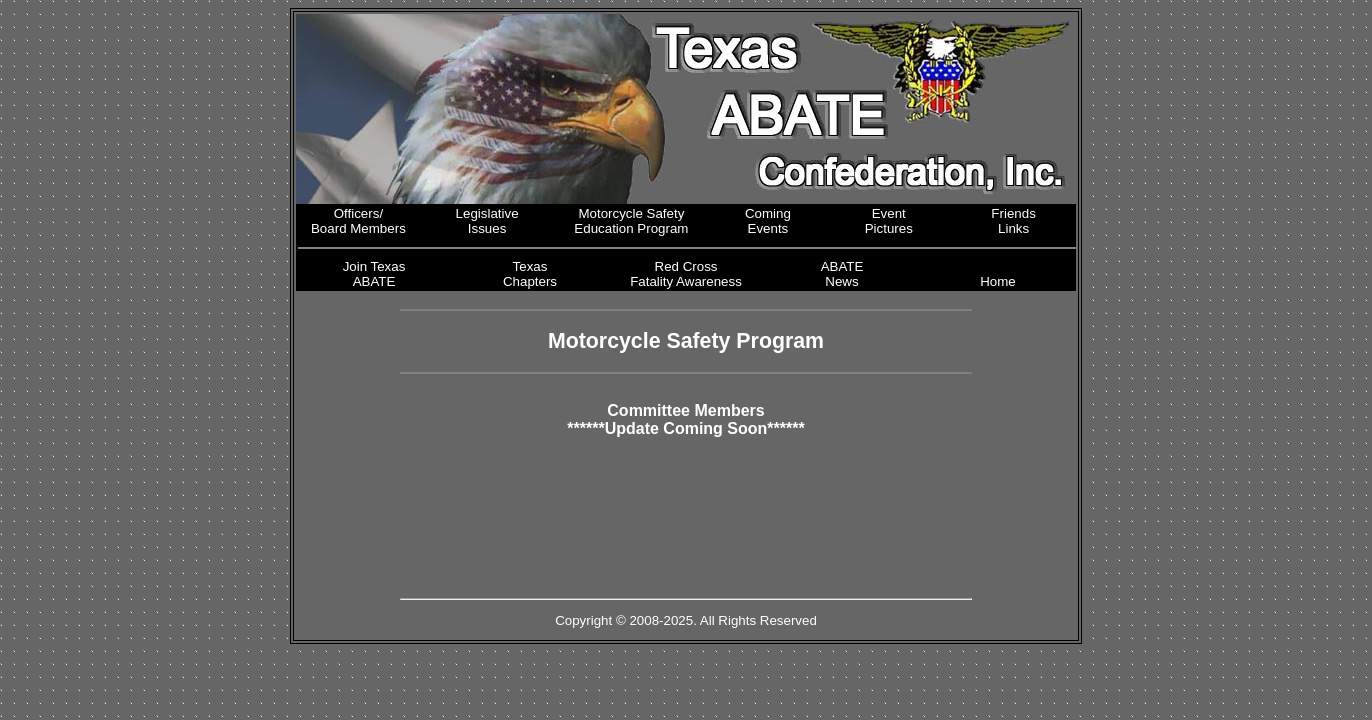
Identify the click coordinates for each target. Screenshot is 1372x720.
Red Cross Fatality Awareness (686, 274)
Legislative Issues (487, 221)
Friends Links (1013, 221)
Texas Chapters (530, 274)
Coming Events (768, 221)
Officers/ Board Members (358, 221)
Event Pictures (889, 221)
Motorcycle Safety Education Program (631, 221)
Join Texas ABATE (374, 274)
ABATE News (842, 274)
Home (998, 281)
